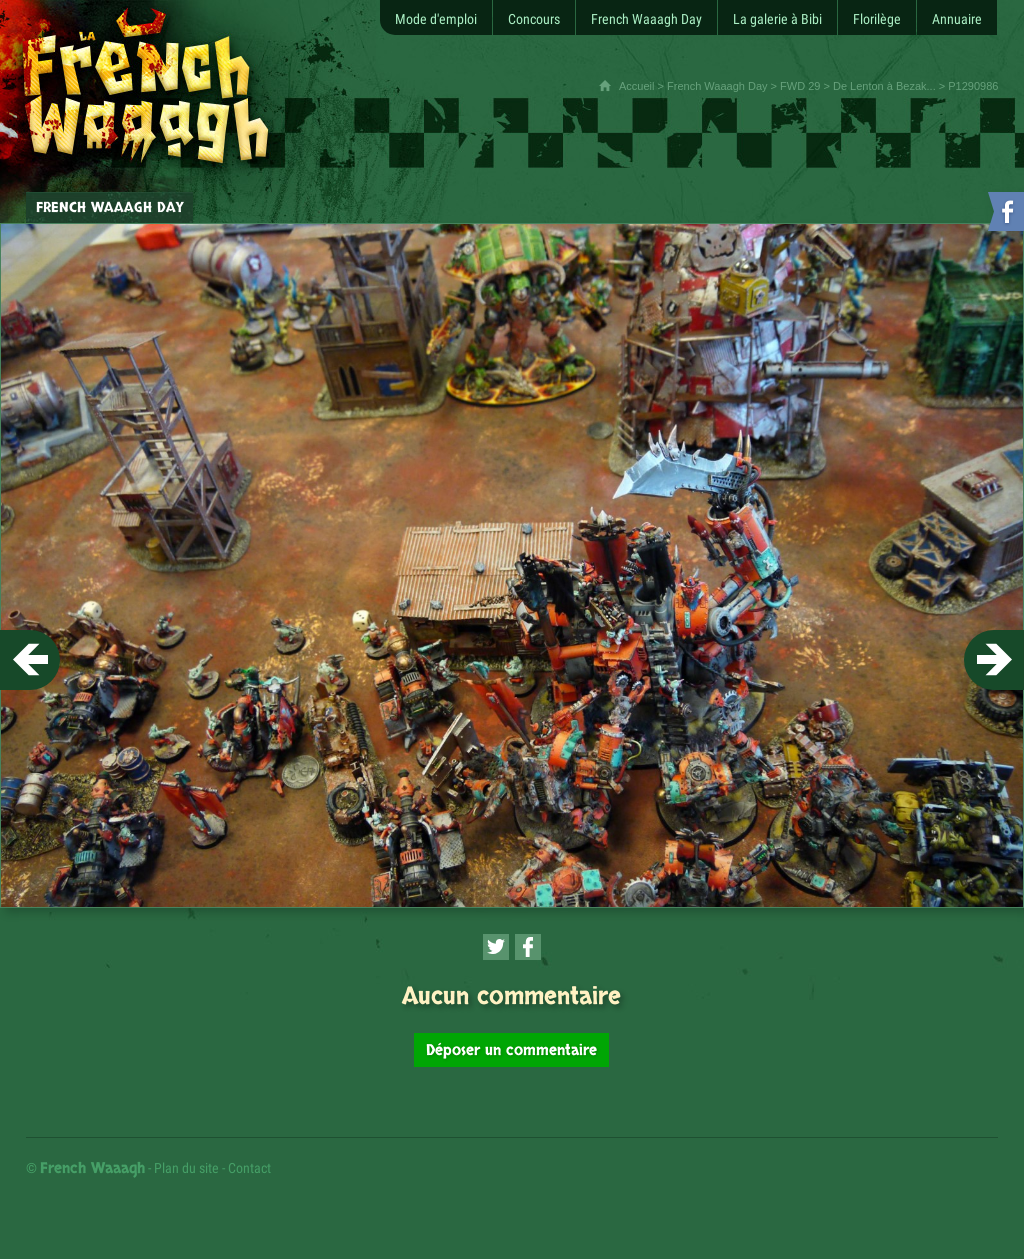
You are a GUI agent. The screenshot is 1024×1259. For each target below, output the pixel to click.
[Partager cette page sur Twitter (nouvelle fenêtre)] (496, 947)
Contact (249, 1168)
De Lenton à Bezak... (884, 86)
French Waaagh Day (717, 86)
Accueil (636, 86)
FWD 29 (800, 86)
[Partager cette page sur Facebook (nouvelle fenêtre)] (528, 947)
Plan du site (186, 1168)
